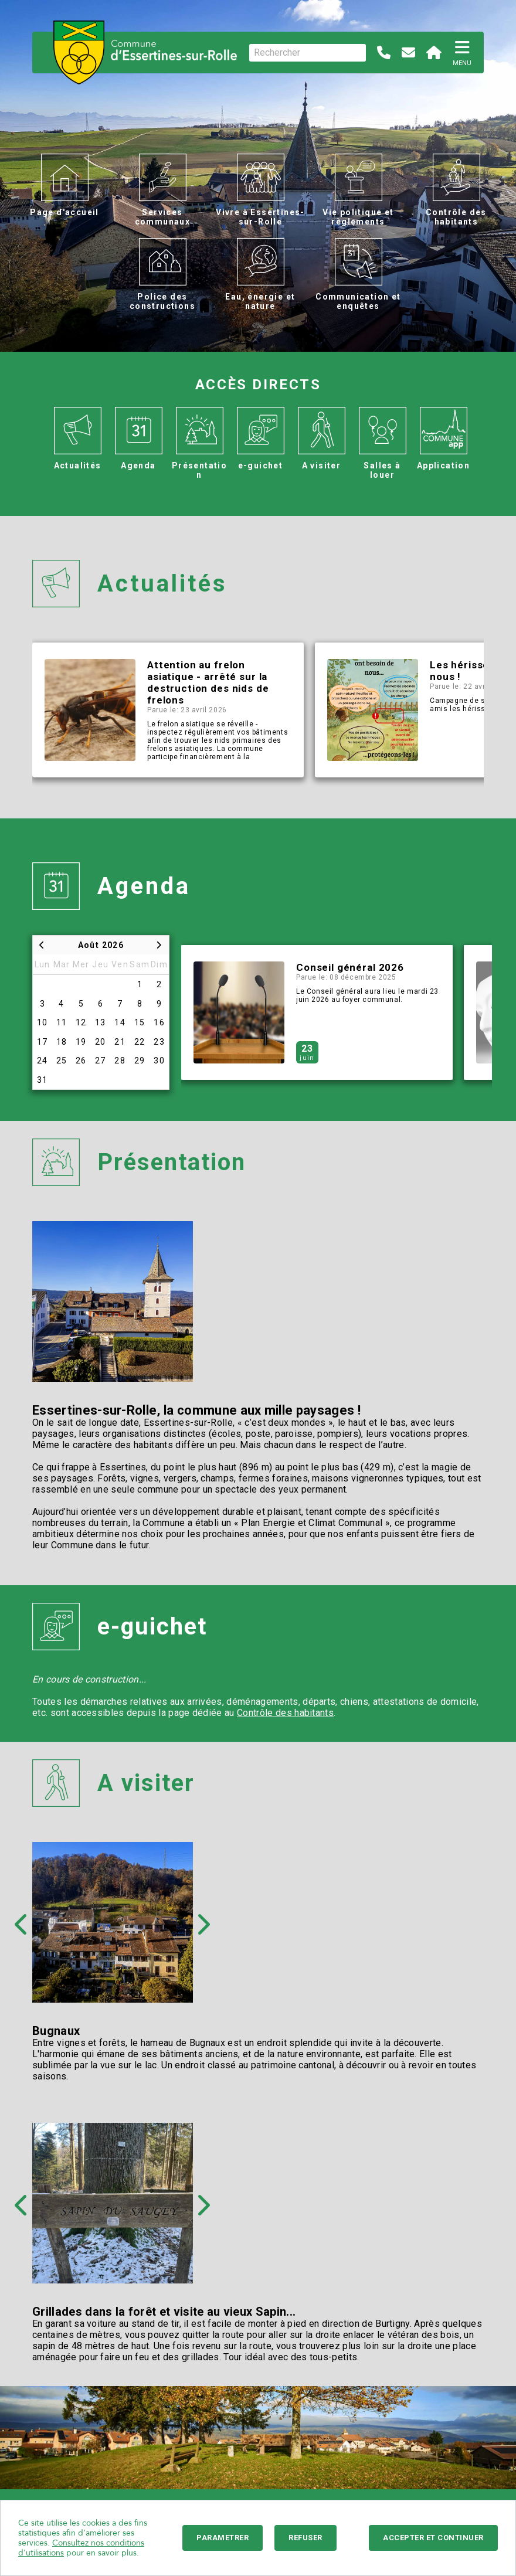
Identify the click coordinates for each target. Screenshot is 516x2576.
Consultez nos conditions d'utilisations (81, 2547)
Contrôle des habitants (285, 1712)
